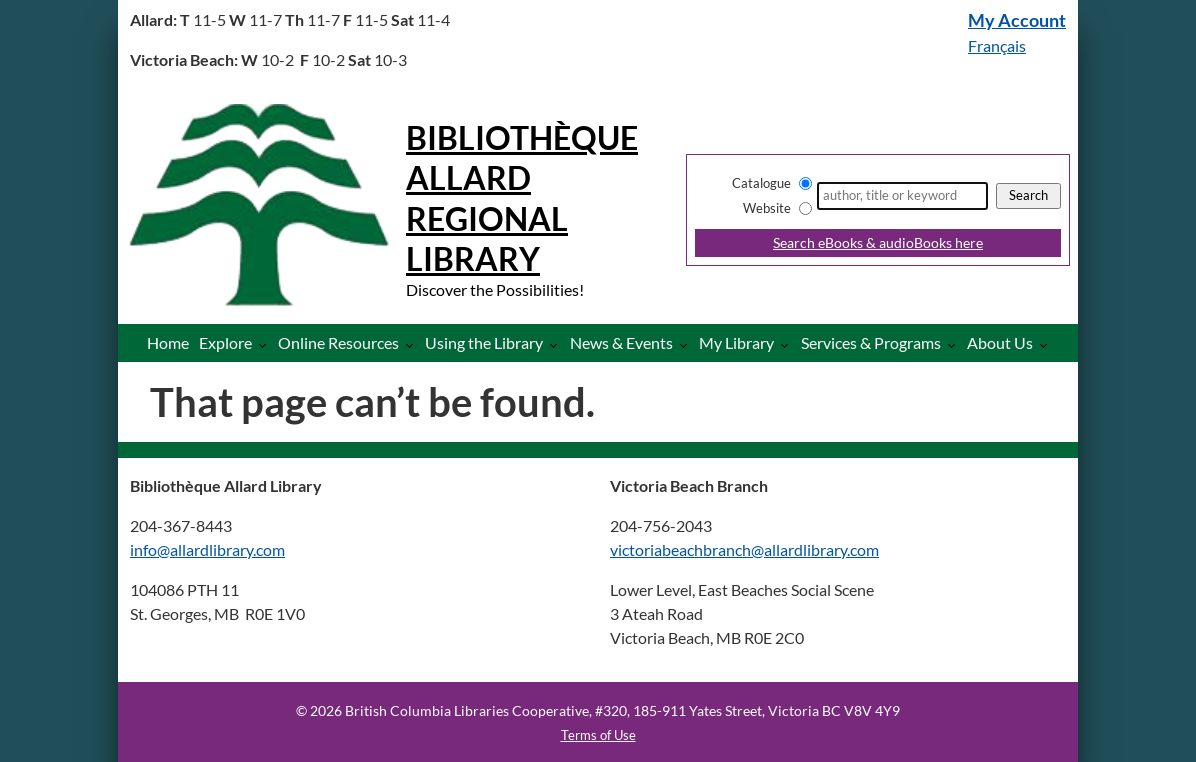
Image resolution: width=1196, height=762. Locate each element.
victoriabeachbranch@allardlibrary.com (744, 549)
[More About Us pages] (1047, 344)
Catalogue (761, 183)
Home (168, 342)
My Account (1017, 20)
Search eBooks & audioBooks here (878, 242)
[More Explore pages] (266, 344)
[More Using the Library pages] (557, 344)
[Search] (902, 196)
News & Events (621, 342)
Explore (225, 342)
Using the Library (484, 342)
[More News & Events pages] (687, 344)
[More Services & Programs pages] (955, 344)
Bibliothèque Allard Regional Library (522, 198)
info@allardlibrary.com (207, 549)
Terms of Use (598, 735)
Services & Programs (871, 342)
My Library (736, 342)
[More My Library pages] (788, 344)
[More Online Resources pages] (413, 344)
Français (997, 45)
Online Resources (338, 342)
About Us (1000, 342)
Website (767, 208)
